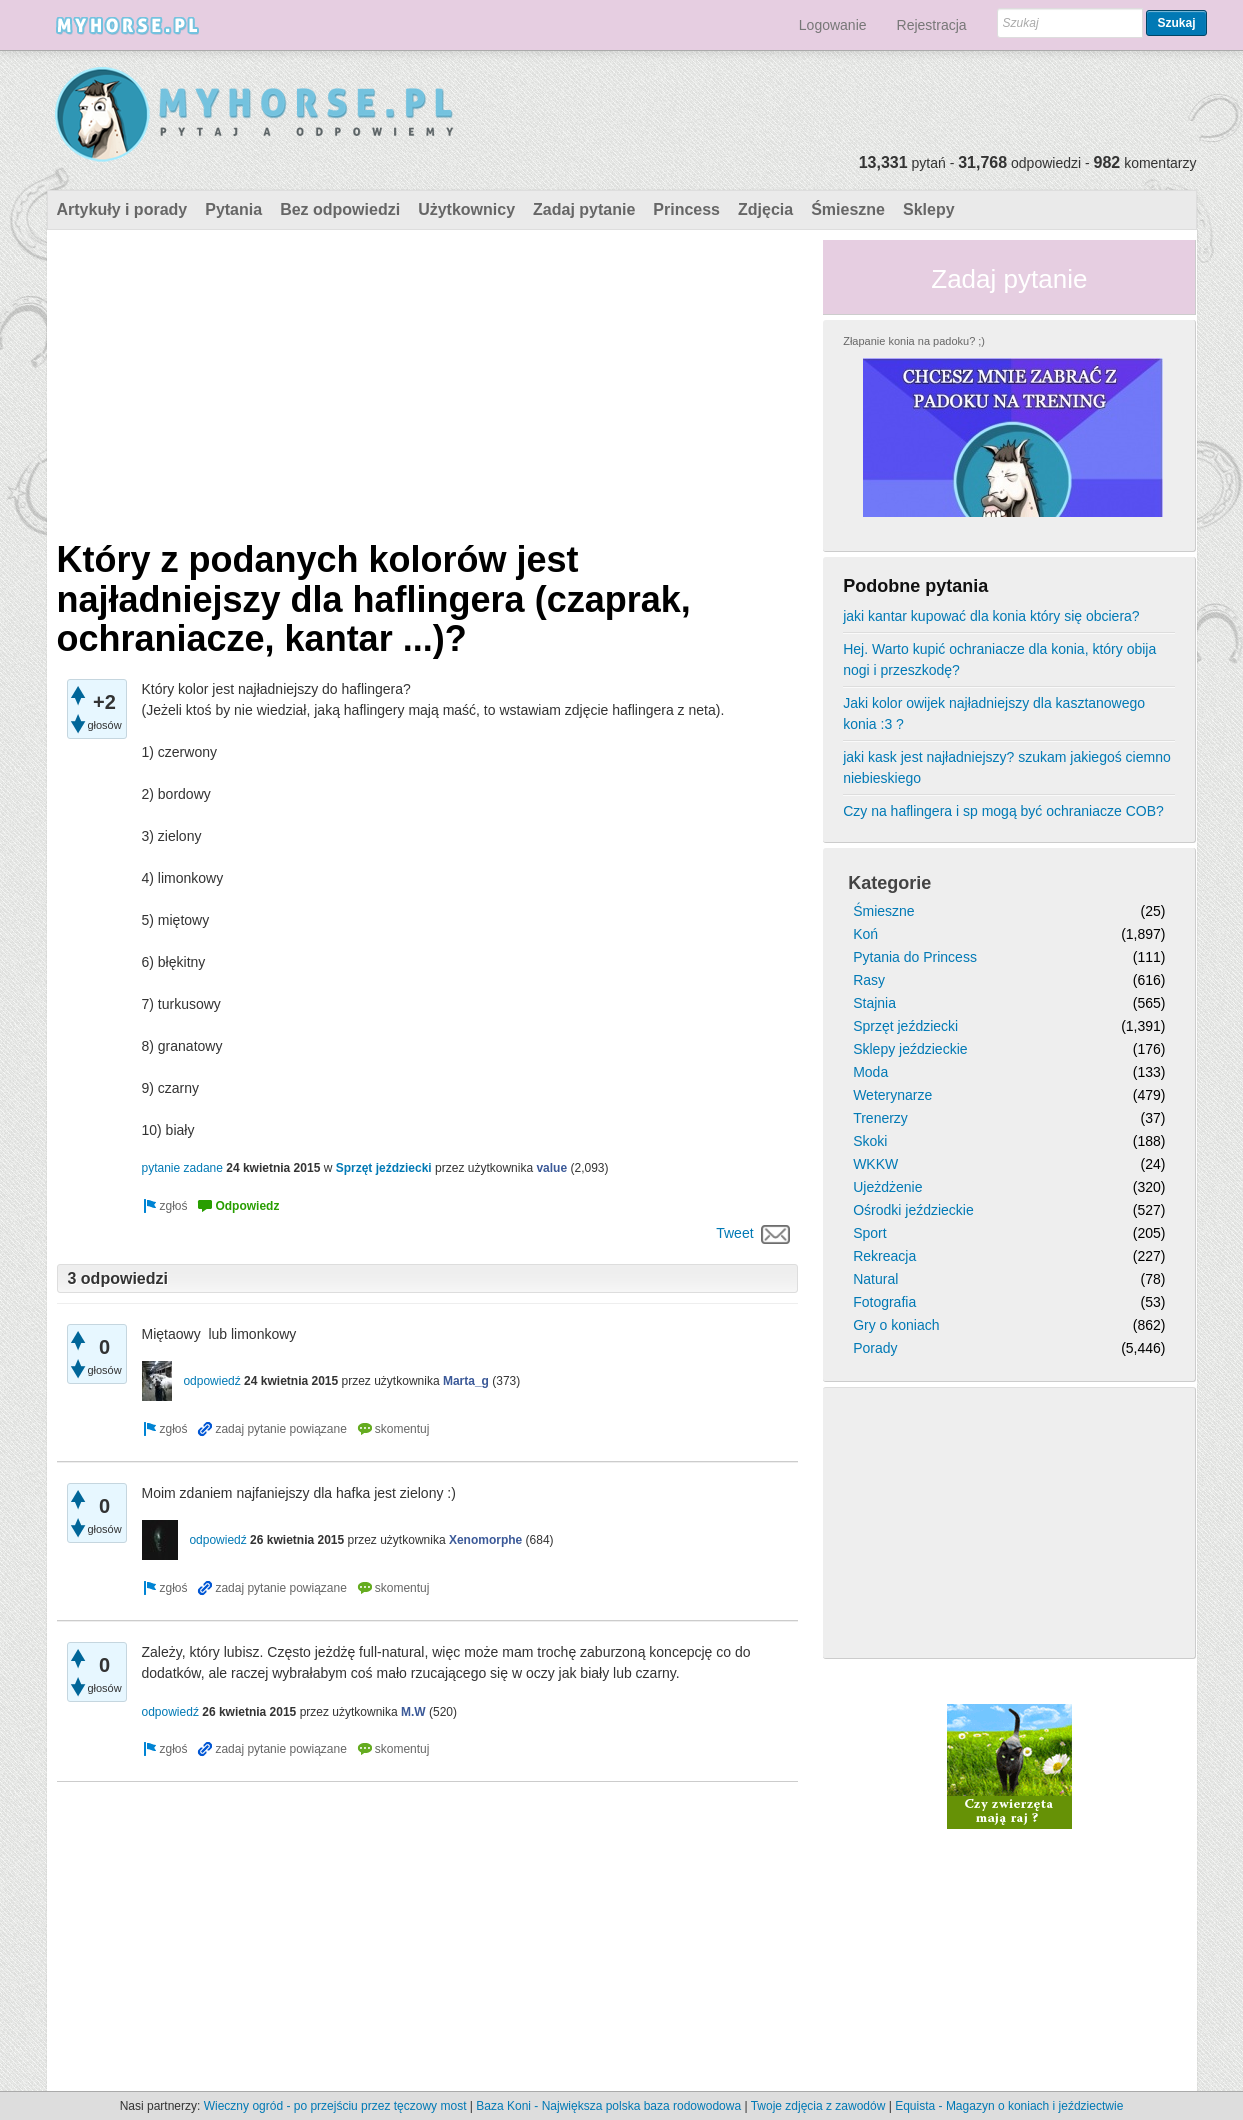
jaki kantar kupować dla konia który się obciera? (991, 616)
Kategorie (889, 883)
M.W (413, 1712)
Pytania (233, 209)
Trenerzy (880, 1118)
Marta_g (466, 1381)
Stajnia (874, 1003)
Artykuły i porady (122, 209)
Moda (870, 1072)
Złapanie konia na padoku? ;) (914, 341)
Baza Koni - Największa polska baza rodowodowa (608, 2106)
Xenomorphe (485, 1540)
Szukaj (1176, 23)
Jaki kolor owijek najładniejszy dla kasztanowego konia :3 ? (994, 713)
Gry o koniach (896, 1325)
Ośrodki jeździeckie (913, 1210)
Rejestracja (932, 25)
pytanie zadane (182, 1168)
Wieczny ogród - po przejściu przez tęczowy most (335, 2106)
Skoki (870, 1141)
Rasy (869, 980)
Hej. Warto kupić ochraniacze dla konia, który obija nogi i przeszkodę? (999, 659)
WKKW (875, 1164)
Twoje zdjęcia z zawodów (818, 2106)
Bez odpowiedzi (340, 209)
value (551, 1168)
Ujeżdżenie (887, 1187)
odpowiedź (211, 1381)
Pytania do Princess (915, 957)
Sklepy (929, 209)
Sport (869, 1233)
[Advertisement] (428, 380)
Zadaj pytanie (584, 209)
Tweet (734, 1233)
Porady (875, 1348)
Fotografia (884, 1302)
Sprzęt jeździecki (384, 1168)
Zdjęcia (765, 209)
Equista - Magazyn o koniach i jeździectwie (1009, 2106)
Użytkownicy (466, 209)
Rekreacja (884, 1256)
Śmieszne (848, 209)
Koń (865, 934)
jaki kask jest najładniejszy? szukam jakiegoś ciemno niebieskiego (1007, 767)
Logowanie (833, 25)
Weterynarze (892, 1095)
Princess (686, 209)
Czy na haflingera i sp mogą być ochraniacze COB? (1003, 811)
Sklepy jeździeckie (910, 1049)
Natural (875, 1279)
